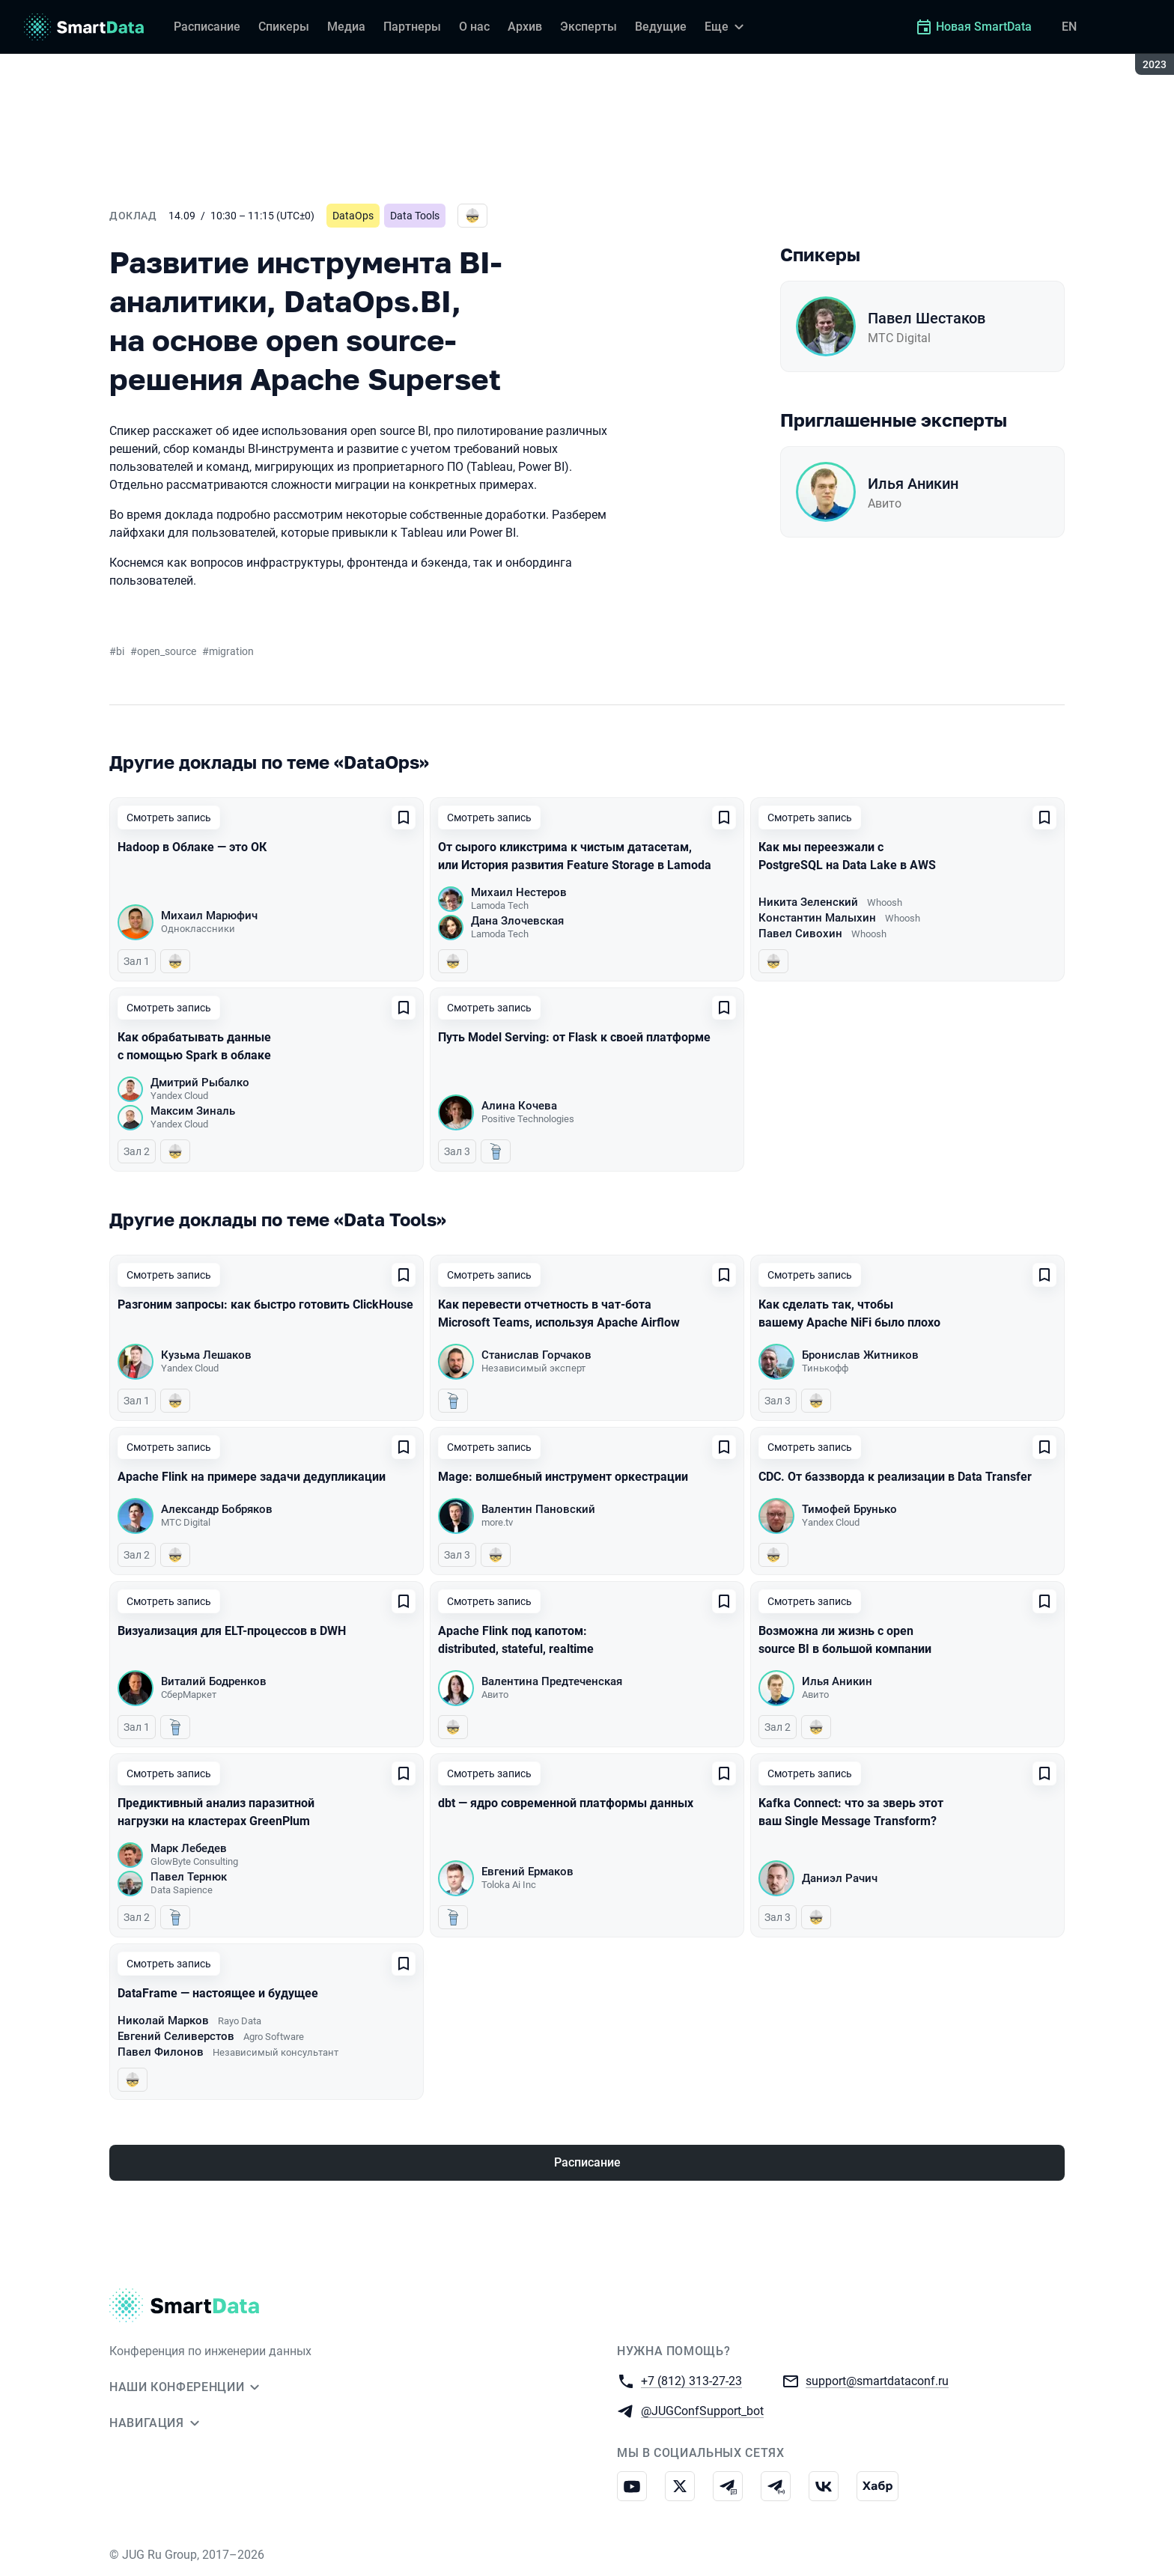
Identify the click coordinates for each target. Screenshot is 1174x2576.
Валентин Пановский (538, 1509)
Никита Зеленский (808, 902)
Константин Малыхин (817, 918)
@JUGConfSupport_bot (702, 2410)
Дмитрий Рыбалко (199, 1082)
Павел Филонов (161, 2052)
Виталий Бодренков (214, 1681)
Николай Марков (163, 2021)
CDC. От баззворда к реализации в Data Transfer (895, 1477)
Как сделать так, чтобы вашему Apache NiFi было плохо (849, 1313)
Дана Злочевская (517, 921)
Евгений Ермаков (527, 1872)
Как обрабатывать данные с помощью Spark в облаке (194, 1046)
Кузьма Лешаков (206, 1355)
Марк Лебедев (188, 1848)
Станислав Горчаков (536, 1355)
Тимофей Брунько (849, 1509)
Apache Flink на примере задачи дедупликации (252, 1477)
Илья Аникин (913, 484)
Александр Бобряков (217, 1509)
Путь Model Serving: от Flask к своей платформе (574, 1037)
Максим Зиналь (192, 1111)
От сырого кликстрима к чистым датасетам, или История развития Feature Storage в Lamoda (574, 856)
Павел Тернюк (188, 1877)
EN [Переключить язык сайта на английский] (1069, 26)
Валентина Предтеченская (551, 1681)
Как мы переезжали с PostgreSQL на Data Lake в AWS (847, 856)
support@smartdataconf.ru (877, 2380)
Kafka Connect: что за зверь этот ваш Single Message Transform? (850, 1812)
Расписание (587, 2162)
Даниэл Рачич (840, 1878)
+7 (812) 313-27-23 (691, 2380)
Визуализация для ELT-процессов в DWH (232, 1631)
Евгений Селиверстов (176, 2036)
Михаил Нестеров (519, 892)
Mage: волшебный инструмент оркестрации (563, 1477)
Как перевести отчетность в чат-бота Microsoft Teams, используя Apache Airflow (559, 1313)
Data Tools (415, 216)
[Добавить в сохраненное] (404, 817)
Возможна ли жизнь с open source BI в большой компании (844, 1640)
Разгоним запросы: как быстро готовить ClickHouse (265, 1304)
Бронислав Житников (860, 1355)
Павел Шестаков (926, 318)
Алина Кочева (519, 1106)
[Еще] (726, 27)
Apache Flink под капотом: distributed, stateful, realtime (516, 1640)
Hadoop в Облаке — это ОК (192, 847)
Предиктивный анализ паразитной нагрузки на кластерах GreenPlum (216, 1812)
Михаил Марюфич (209, 916)
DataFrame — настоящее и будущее (218, 1993)
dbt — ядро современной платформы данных (565, 1803)
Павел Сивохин (800, 934)
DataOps (353, 216)
